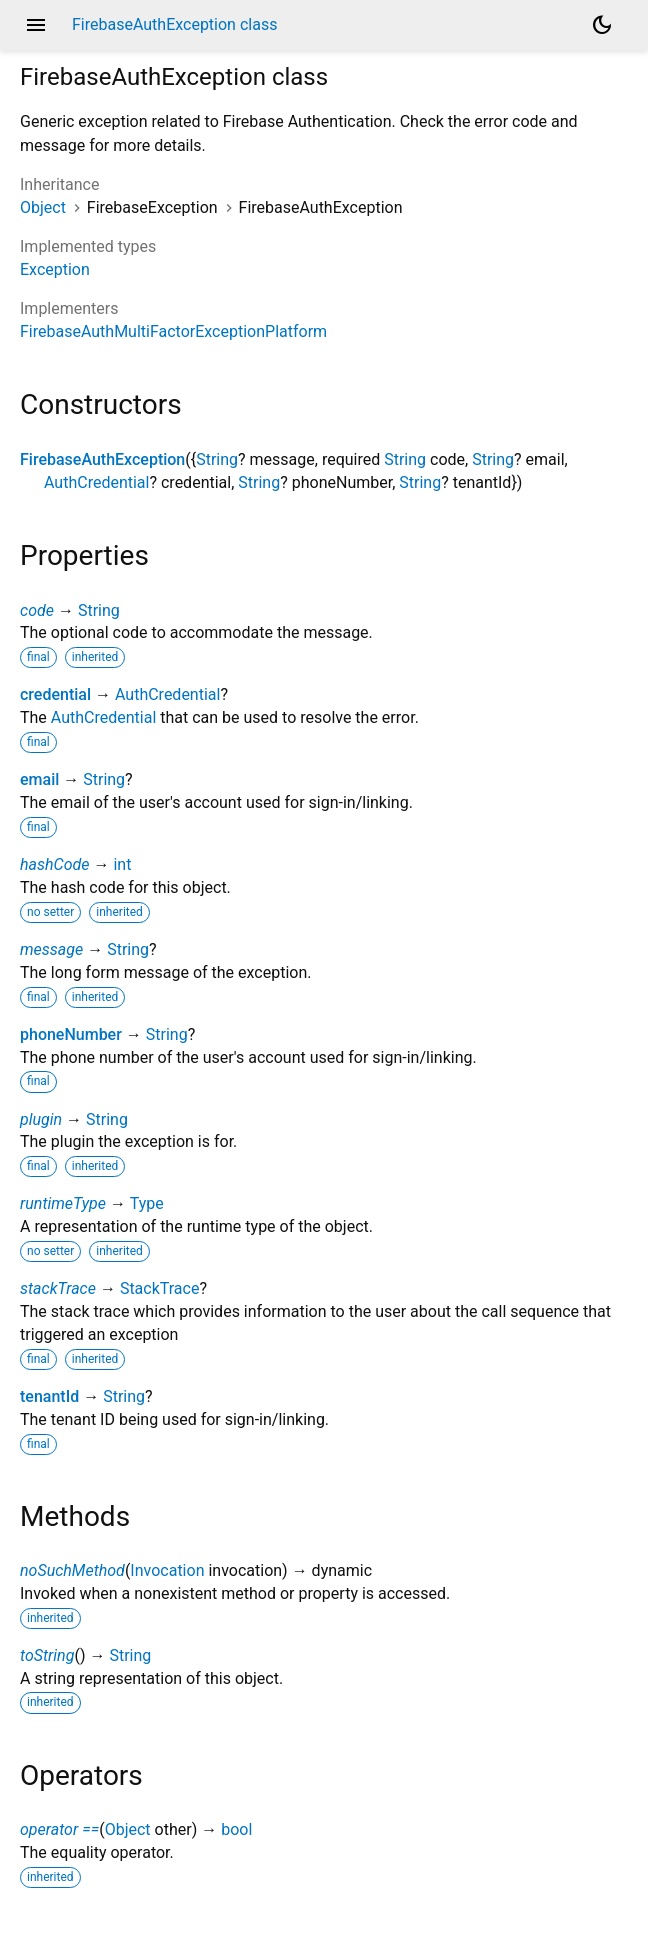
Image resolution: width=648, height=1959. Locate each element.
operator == (59, 1829)
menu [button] (36, 25)
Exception (55, 269)
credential (55, 694)
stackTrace (58, 1288)
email (39, 779)
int (122, 864)
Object (43, 207)
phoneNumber (71, 1034)
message (51, 949)
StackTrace (160, 1288)
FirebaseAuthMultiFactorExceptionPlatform (173, 331)
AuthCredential (96, 482)
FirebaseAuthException (102, 459)
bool (236, 1829)
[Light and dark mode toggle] (602, 25)
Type (147, 1203)
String (217, 459)
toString (47, 1655)
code (37, 610)
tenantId (49, 1396)
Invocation (167, 1570)
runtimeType (63, 1203)
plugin (41, 1119)
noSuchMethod (72, 1570)
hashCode (54, 864)
